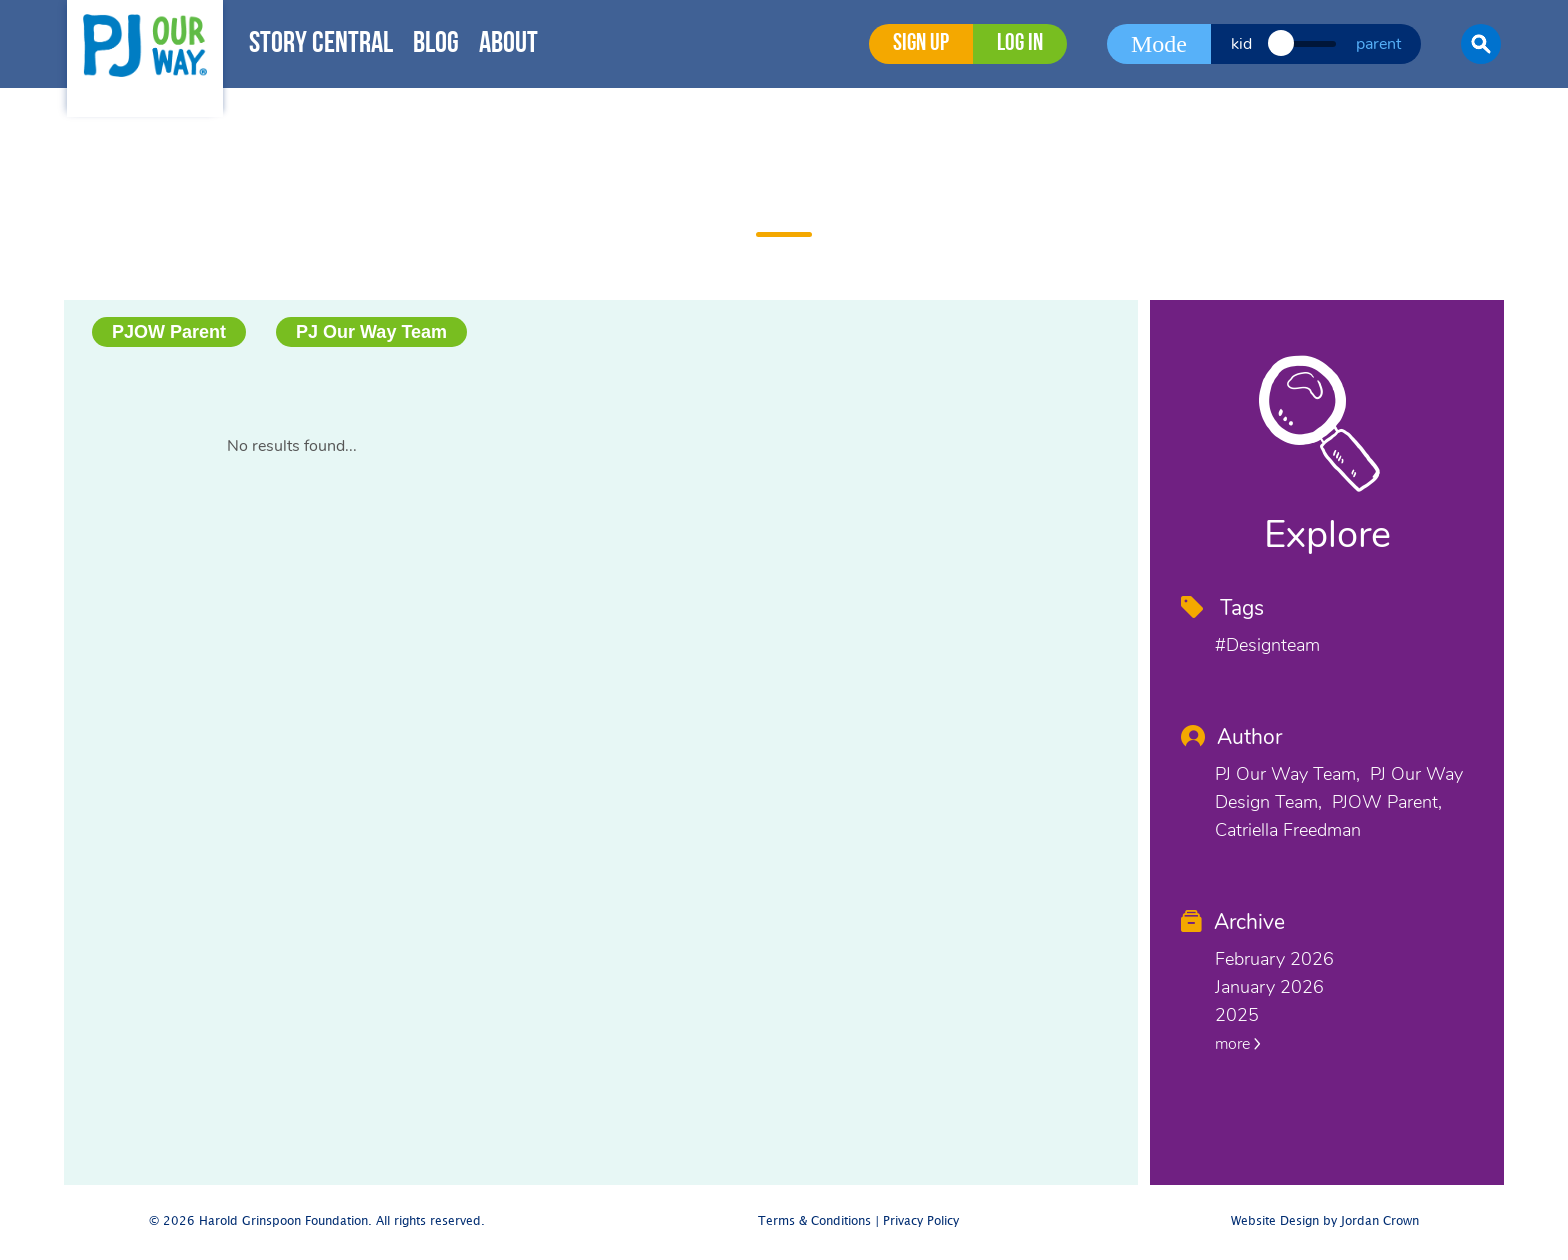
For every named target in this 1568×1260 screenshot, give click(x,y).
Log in (1020, 44)
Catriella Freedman (1288, 830)
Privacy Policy (921, 1221)
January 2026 (1269, 987)
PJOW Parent (169, 332)
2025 (1237, 1015)
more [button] (1238, 1044)
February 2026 (1274, 959)
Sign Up (921, 44)
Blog (436, 44)
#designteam (1267, 645)
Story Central (321, 44)
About (508, 44)
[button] (1481, 44)
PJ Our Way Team (371, 332)
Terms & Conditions (814, 1221)
